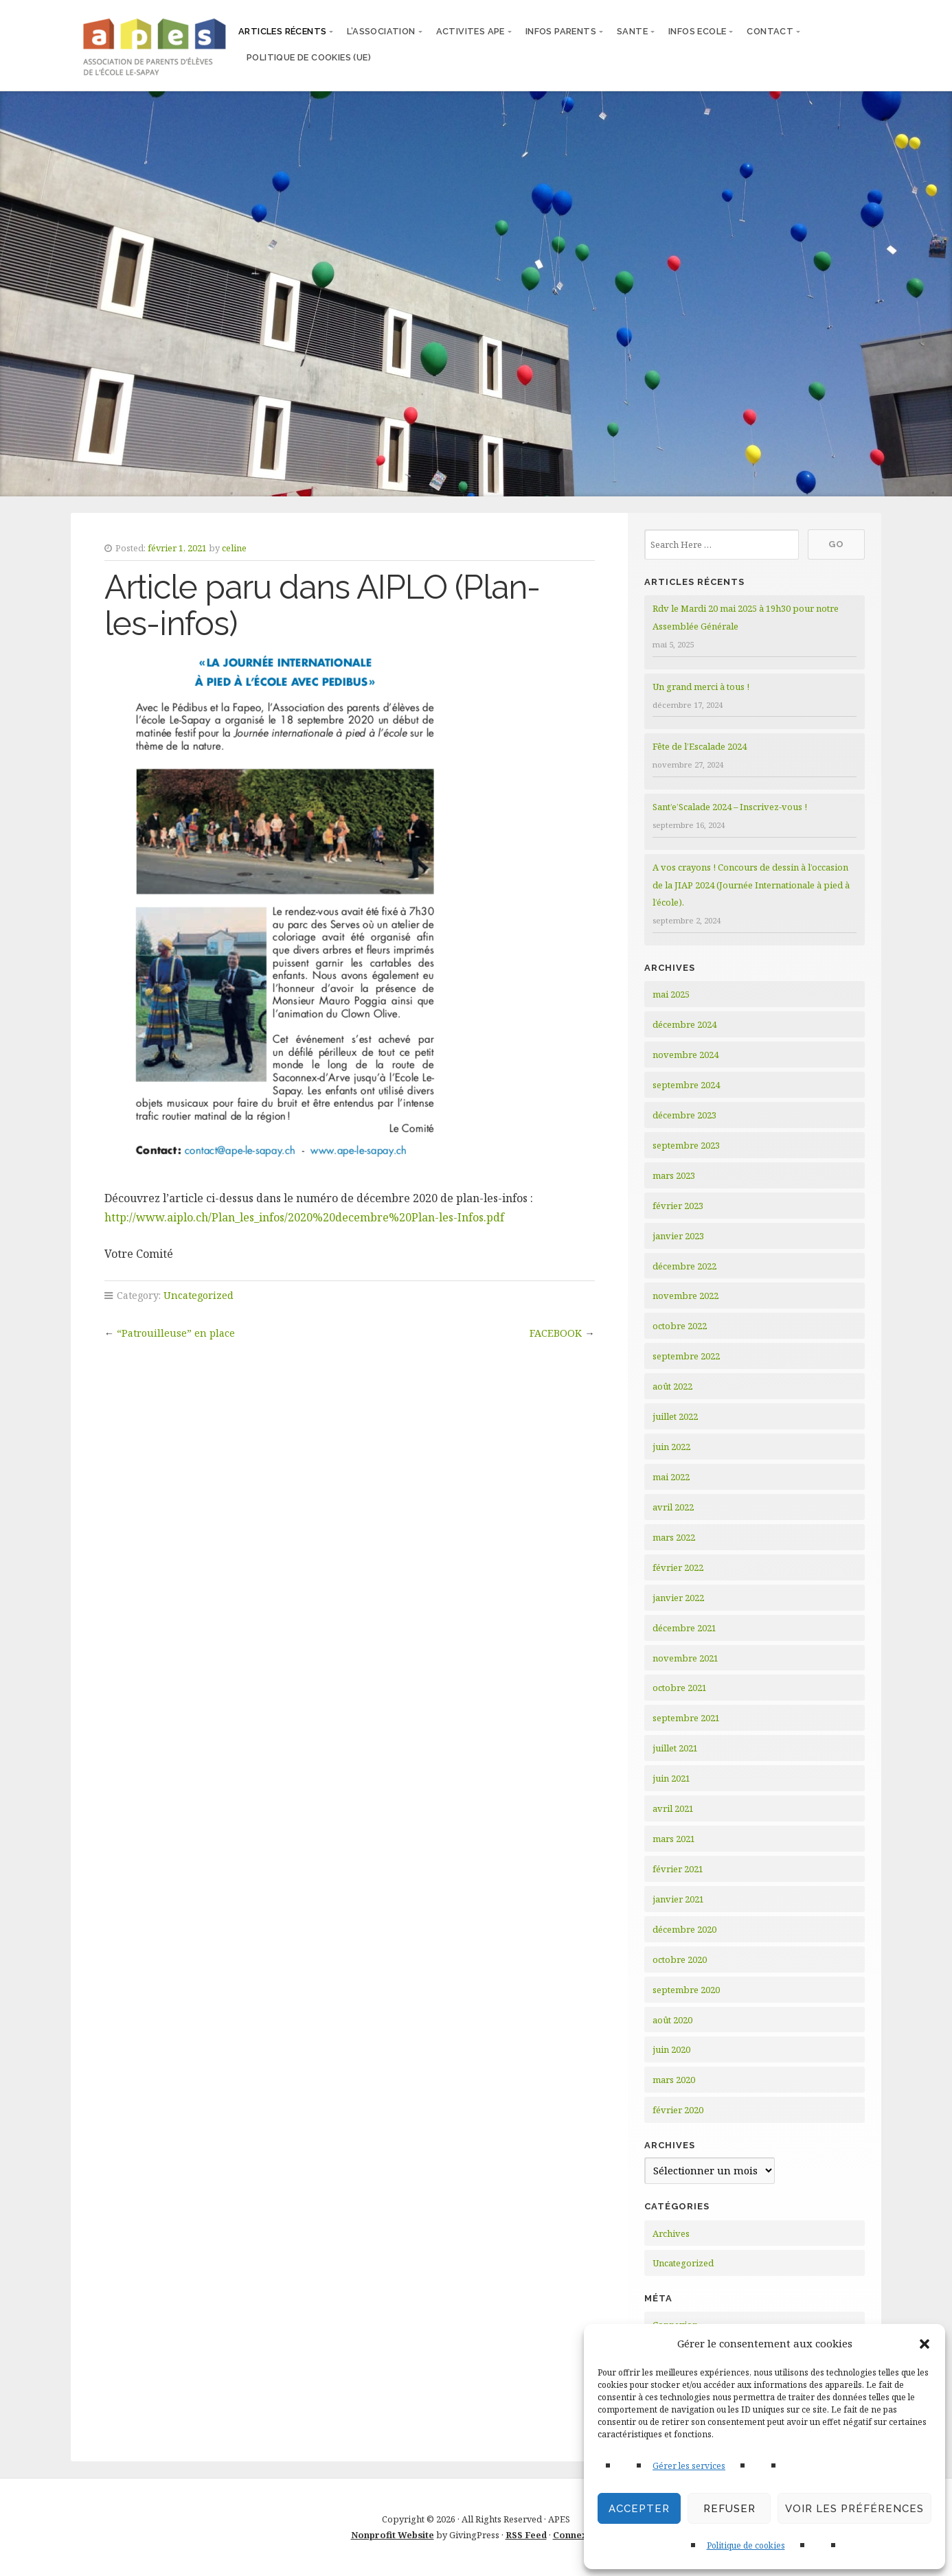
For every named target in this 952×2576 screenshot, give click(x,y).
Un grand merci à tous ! (701, 686)
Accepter (639, 2509)
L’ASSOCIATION (381, 31)
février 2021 (678, 1869)
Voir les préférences (854, 2509)
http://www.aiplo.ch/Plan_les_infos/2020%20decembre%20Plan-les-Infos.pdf (304, 1217)
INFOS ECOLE (697, 31)
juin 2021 (671, 1778)
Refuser (729, 2509)
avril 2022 (673, 1507)
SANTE (632, 31)
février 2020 (678, 2110)
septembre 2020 (686, 1989)
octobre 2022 (680, 1326)
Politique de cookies (746, 2545)
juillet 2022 (675, 1416)
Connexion (577, 2535)
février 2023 (678, 1205)
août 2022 (672, 1386)
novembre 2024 (685, 1054)
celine (234, 548)
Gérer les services (689, 2466)
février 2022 (678, 1567)
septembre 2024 (686, 1085)
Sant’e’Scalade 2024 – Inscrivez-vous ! (730, 807)
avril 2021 (673, 1808)
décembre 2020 (684, 1929)
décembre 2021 (684, 1628)
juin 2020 (671, 2049)
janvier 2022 (678, 1597)
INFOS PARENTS (560, 31)
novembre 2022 (685, 1295)
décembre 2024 (684, 1024)
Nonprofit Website (392, 2535)
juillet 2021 (675, 1748)
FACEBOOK (556, 1332)
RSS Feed (526, 2535)
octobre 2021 (680, 1687)
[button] (924, 2344)
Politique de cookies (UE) (309, 57)
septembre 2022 (686, 1356)
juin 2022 (671, 1446)
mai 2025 (671, 994)
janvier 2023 (678, 1236)
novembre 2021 (685, 1658)
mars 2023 (674, 1175)
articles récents (282, 31)
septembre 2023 (686, 1145)
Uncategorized (198, 1295)
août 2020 (672, 2020)
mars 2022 (674, 1537)
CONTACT (770, 31)
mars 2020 (674, 2079)
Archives (671, 2233)
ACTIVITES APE (470, 31)
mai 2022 (671, 1477)
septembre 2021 (686, 1718)
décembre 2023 (684, 1115)
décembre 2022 (684, 1266)
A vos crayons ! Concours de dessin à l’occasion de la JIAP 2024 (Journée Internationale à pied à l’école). (751, 885)
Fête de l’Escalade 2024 (700, 746)
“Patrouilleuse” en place (176, 1332)
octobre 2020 (680, 1959)
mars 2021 (674, 1838)
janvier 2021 (678, 1899)
